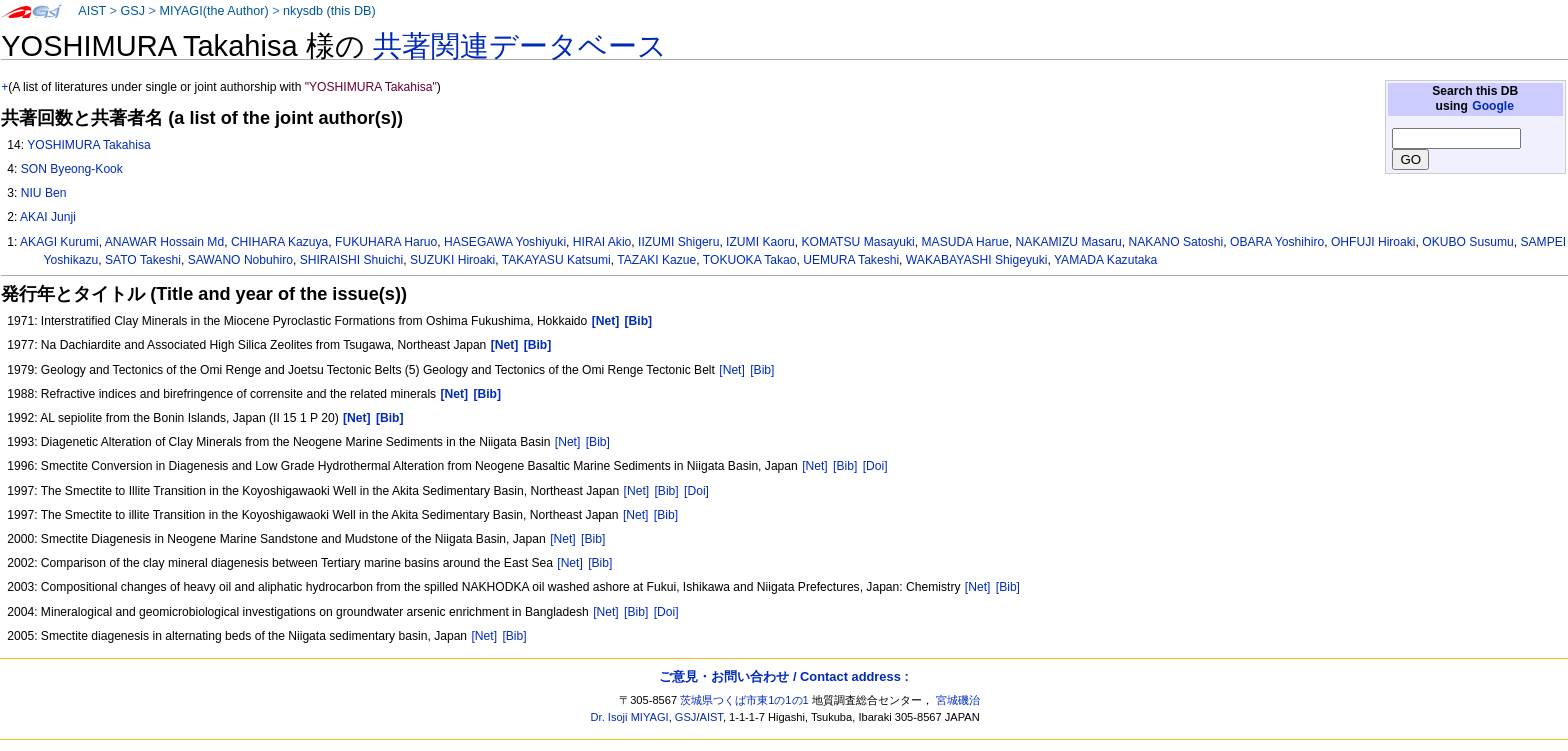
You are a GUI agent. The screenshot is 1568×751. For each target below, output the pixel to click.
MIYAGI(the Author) (213, 11)
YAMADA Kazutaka (1105, 260)
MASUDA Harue (964, 242)
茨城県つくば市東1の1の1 (744, 700)
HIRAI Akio (602, 242)
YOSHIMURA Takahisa (88, 145)
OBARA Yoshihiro (1277, 242)
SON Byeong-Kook (72, 169)
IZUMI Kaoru (760, 242)
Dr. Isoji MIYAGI (630, 717)
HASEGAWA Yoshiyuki (505, 242)
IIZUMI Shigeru (678, 242)
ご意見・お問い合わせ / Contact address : (783, 676)
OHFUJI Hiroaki (1373, 242)
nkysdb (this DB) (329, 11)
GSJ (132, 11)
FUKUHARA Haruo (386, 242)
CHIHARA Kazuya (279, 242)
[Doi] (875, 466)
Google (1493, 106)
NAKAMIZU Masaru (1069, 242)
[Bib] (762, 370)
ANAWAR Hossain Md (164, 242)
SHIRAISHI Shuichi (352, 260)
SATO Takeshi (143, 260)
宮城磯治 (958, 700)
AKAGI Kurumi (59, 242)
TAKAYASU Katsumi (556, 260)
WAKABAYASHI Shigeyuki (977, 260)
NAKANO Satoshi (1176, 242)
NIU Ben (44, 193)
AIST (92, 11)
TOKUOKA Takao (750, 260)
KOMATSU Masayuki (857, 242)
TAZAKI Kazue (656, 260)
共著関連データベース (520, 46)
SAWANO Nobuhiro (240, 260)
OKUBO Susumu (1467, 242)
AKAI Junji (48, 217)
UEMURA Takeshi (851, 260)
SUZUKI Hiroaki (452, 260)
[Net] (732, 370)
